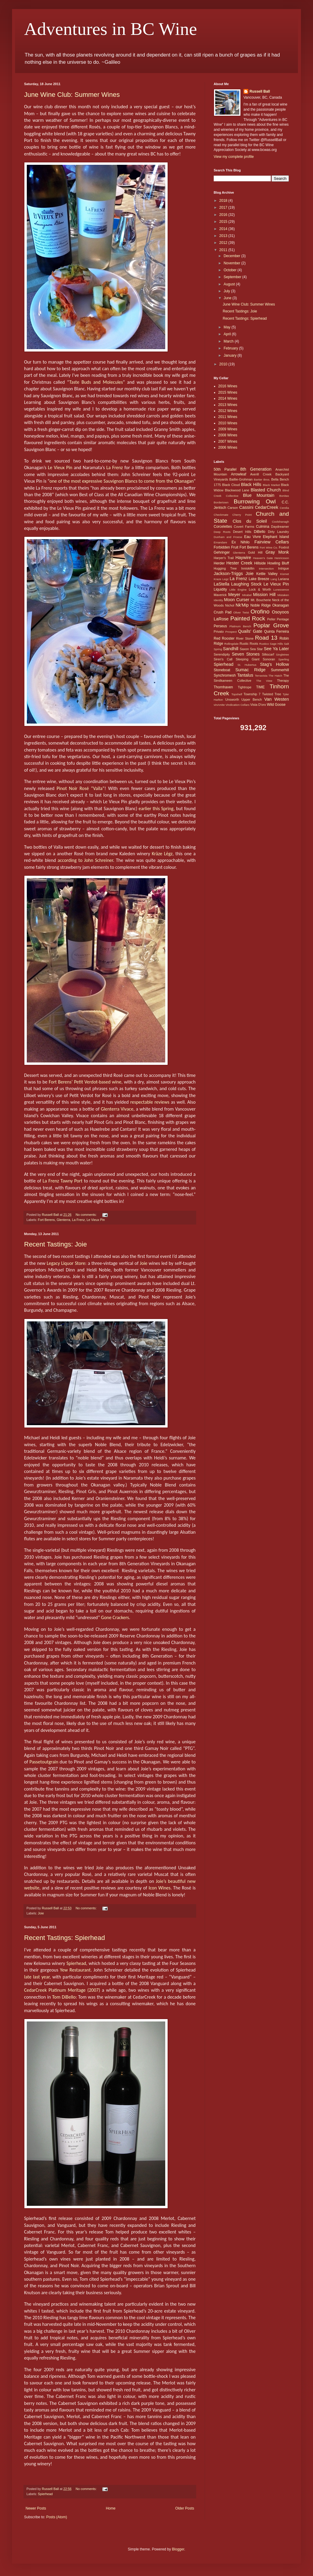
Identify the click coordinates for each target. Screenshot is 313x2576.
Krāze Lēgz (162, 853)
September (233, 277)
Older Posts (184, 2508)
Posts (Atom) (56, 2517)
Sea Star (256, 649)
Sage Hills (276, 643)
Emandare (220, 542)
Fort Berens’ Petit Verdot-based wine (85, 1082)
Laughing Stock (246, 584)
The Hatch (275, 675)
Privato (219, 631)
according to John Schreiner (85, 860)
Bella (274, 479)
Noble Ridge (260, 605)
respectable (141, 1102)
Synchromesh (225, 675)
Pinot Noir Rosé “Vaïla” (80, 788)
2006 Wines (227, 447)
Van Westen (276, 699)
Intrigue (283, 568)
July (227, 291)
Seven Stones (246, 654)
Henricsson (281, 558)
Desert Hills (242, 531)
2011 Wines (227, 417)
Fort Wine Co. (269, 547)
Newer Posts (36, 2508)
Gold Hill (255, 552)
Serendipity (222, 654)
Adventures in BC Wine (110, 29)
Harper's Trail (224, 558)
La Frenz (115, 467)
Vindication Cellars (237, 704)
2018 (223, 200)
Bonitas (284, 495)
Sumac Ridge (250, 669)
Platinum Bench (240, 626)
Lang (274, 579)
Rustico (264, 643)
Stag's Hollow (274, 664)
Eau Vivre (252, 537)
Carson (233, 507)
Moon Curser (236, 599)
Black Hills (251, 484)
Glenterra (63, 1220)
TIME (260, 687)
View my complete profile (234, 157)
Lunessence (281, 589)
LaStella (221, 584)
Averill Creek (260, 474)
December (232, 256)
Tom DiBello (64, 1997)
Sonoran (269, 659)
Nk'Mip (242, 605)
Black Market (271, 485)
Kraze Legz (221, 579)
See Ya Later (276, 648)
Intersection (266, 568)
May (227, 327)
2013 (223, 236)
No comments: (87, 1214)
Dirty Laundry (278, 531)
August (230, 284)
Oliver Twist (241, 612)
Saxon (244, 649)
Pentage (283, 619)
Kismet (284, 574)
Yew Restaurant (75, 1970)
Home (111, 2508)
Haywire (243, 557)
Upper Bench (251, 699)
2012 (223, 243)
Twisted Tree (271, 694)
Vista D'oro (258, 704)
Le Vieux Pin (60, 467)
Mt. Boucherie (261, 600)
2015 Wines (227, 392)
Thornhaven (223, 687)
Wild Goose (276, 704)
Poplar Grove (271, 625)
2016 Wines (227, 386)
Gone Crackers (115, 1617)
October (230, 270)
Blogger (178, 2549)
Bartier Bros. (262, 479)
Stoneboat (222, 670)
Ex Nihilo (240, 542)
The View (264, 680)
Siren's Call (223, 659)
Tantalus (245, 675)
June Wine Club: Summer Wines (72, 94)
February (231, 348)
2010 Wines (227, 423)
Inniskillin (247, 568)
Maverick (220, 595)
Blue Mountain (258, 495)
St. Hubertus (246, 664)
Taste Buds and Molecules (96, 382)
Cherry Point (242, 514)
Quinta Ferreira (276, 631)
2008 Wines (227, 435)
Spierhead (76, 1963)
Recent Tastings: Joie (55, 1244)
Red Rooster (224, 638)
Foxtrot (284, 547)
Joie (143, 1263)
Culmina (262, 526)
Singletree (282, 654)
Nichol (229, 605)
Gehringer (222, 552)
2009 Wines (227, 429)
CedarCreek (266, 507)
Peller (271, 619)
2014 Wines (227, 398)
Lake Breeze (259, 579)
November (232, 263)
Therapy (283, 680)
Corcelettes (223, 526)
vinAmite (219, 704)
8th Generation (255, 469)
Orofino (259, 611)
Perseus (220, 626)
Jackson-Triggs (228, 573)
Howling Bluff (278, 563)
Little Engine (237, 589)
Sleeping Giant (247, 659)
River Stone (244, 638)
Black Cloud (231, 485)
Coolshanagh (280, 521)
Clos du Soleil (250, 521)
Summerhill (280, 670)
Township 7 (251, 694)
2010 (223, 364)
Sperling (283, 659)
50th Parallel (225, 469)
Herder (219, 563)
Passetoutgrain (43, 1762)
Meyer (234, 594)
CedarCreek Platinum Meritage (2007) (62, 1990)
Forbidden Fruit (226, 547)
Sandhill (230, 648)
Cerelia (284, 507)
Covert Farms (244, 526)
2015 (223, 222)
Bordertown (221, 502)
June (228, 298)
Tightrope (244, 687)
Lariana (283, 579)
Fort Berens (46, 1220)
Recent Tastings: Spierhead (64, 1937)
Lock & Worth (260, 589)
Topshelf (236, 694)
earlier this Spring (156, 808)
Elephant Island (276, 537)
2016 (223, 215)
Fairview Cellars (271, 541)
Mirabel (246, 595)
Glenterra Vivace (117, 1109)
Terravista (261, 675)
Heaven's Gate (263, 558)
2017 (223, 207)
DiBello (259, 532)
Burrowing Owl (254, 501)
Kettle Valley (267, 574)
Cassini (246, 507)
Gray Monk (277, 552)
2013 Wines (227, 405)
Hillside (260, 563)
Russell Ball (259, 91)
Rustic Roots (249, 643)
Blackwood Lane (237, 490)
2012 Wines (227, 411)
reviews (161, 1102)
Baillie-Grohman (241, 479)
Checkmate (221, 514)
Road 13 (266, 638)
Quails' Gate (250, 631)
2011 (223, 250)
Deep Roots (222, 531)
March (229, 341)
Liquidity (220, 589)
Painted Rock (247, 618)
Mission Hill (264, 594)
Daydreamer (280, 526)
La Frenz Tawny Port (62, 1181)
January (230, 355)
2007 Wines (227, 441)
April (228, 334)
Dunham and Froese (228, 537)
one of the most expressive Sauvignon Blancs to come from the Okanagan (121, 481)
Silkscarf (268, 654)
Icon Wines (160, 1888)
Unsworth (232, 699)
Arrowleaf (238, 474)
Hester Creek (239, 563)
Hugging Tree (225, 568)
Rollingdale (231, 643)
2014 (223, 229)
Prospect (231, 631)
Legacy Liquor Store (66, 1263)
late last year (37, 1977)
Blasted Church (266, 489)
